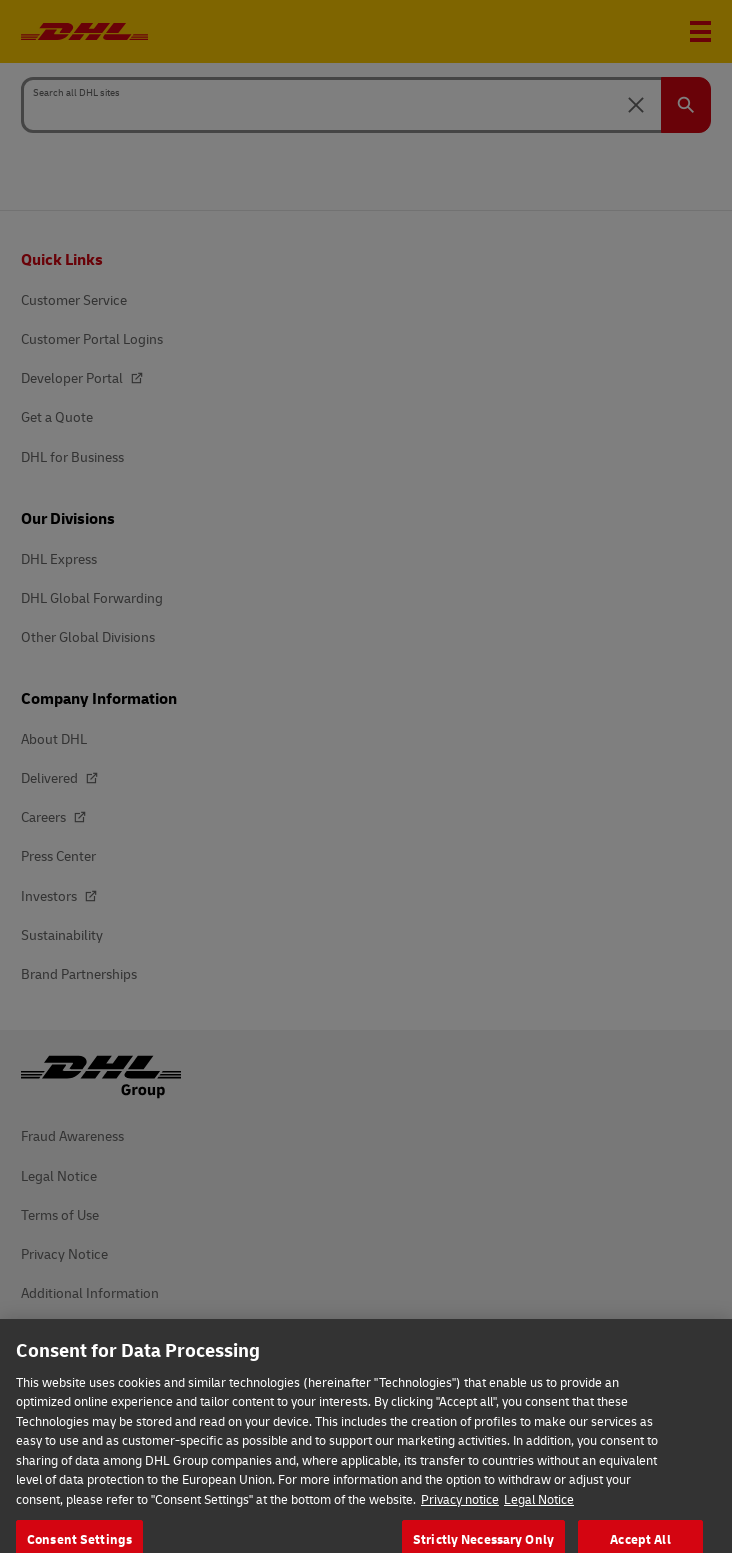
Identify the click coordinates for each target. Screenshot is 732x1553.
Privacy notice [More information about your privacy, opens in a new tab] (460, 1519)
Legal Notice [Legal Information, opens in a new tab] (539, 1519)
